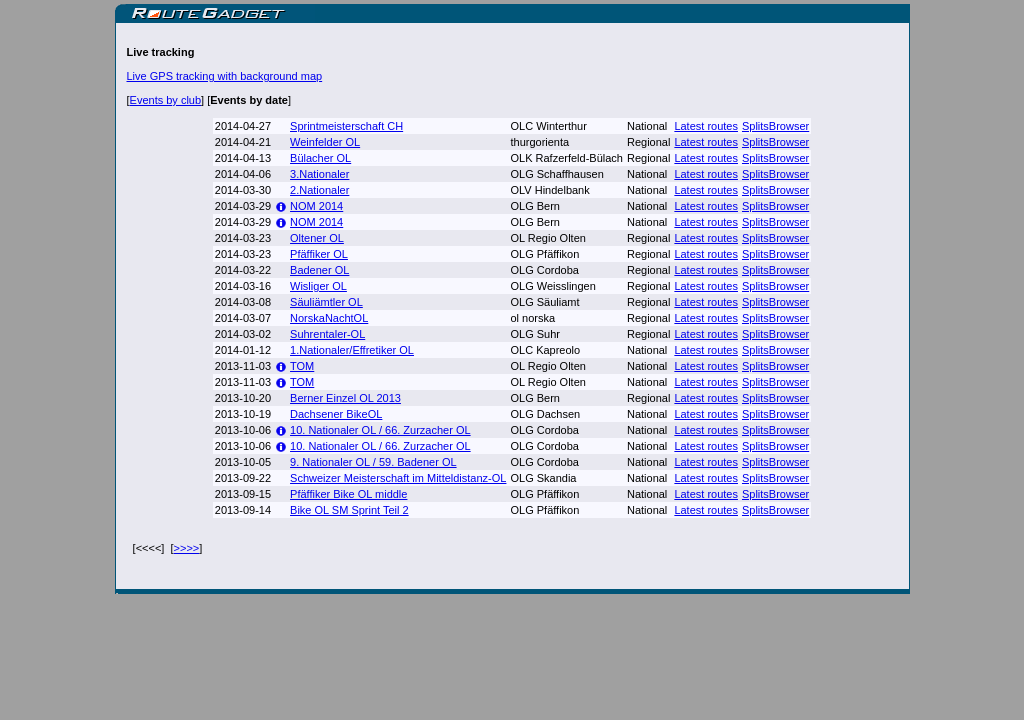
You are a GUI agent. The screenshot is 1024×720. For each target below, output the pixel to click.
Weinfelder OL (325, 142)
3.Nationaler (319, 174)
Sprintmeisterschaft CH (346, 126)
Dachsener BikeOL (336, 414)
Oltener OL (317, 238)
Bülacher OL (320, 158)
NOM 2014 (316, 206)
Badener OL (319, 270)
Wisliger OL (318, 286)
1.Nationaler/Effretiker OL (352, 350)
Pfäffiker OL (319, 254)
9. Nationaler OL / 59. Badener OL (373, 462)
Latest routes (706, 126)
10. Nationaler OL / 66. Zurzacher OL (380, 430)
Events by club (166, 100)
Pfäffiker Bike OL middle (348, 494)
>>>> (187, 548)
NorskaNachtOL (329, 318)
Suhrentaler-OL (327, 334)
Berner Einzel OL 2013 (345, 398)
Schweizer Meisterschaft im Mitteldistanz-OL (398, 478)
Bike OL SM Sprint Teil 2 (349, 510)
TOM (302, 366)
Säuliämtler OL (326, 302)
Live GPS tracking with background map (225, 76)
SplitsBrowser (775, 126)
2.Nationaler (319, 190)
